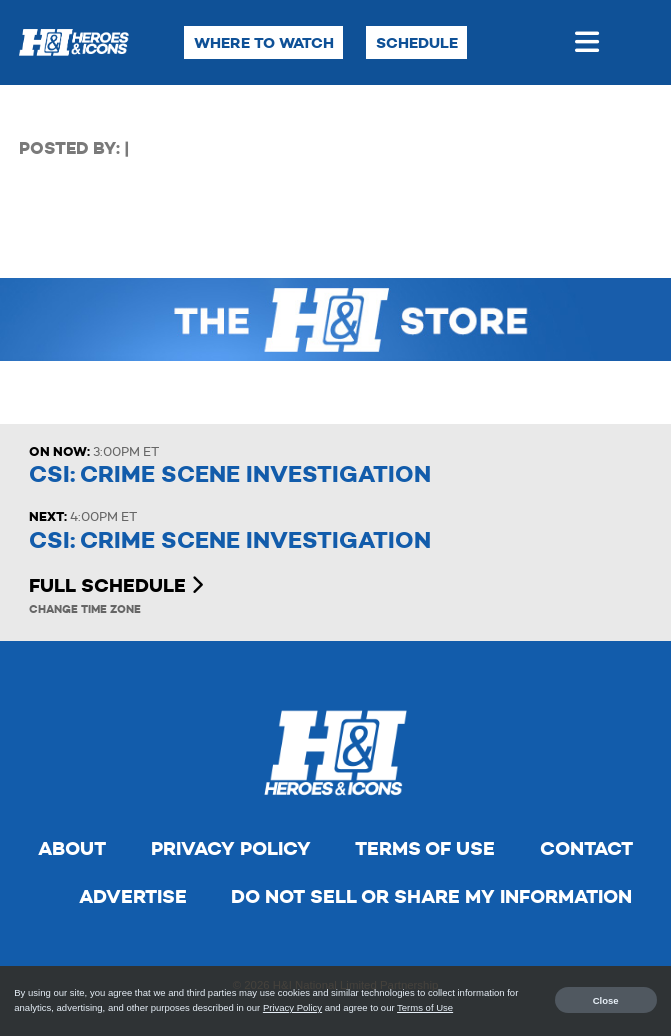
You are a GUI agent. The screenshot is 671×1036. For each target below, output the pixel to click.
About (72, 848)
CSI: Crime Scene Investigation (230, 474)
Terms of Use (425, 848)
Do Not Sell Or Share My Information (431, 896)
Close (606, 999)
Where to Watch (264, 42)
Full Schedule (116, 585)
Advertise (133, 896)
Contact (586, 848)
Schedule (417, 42)
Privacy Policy (231, 848)
